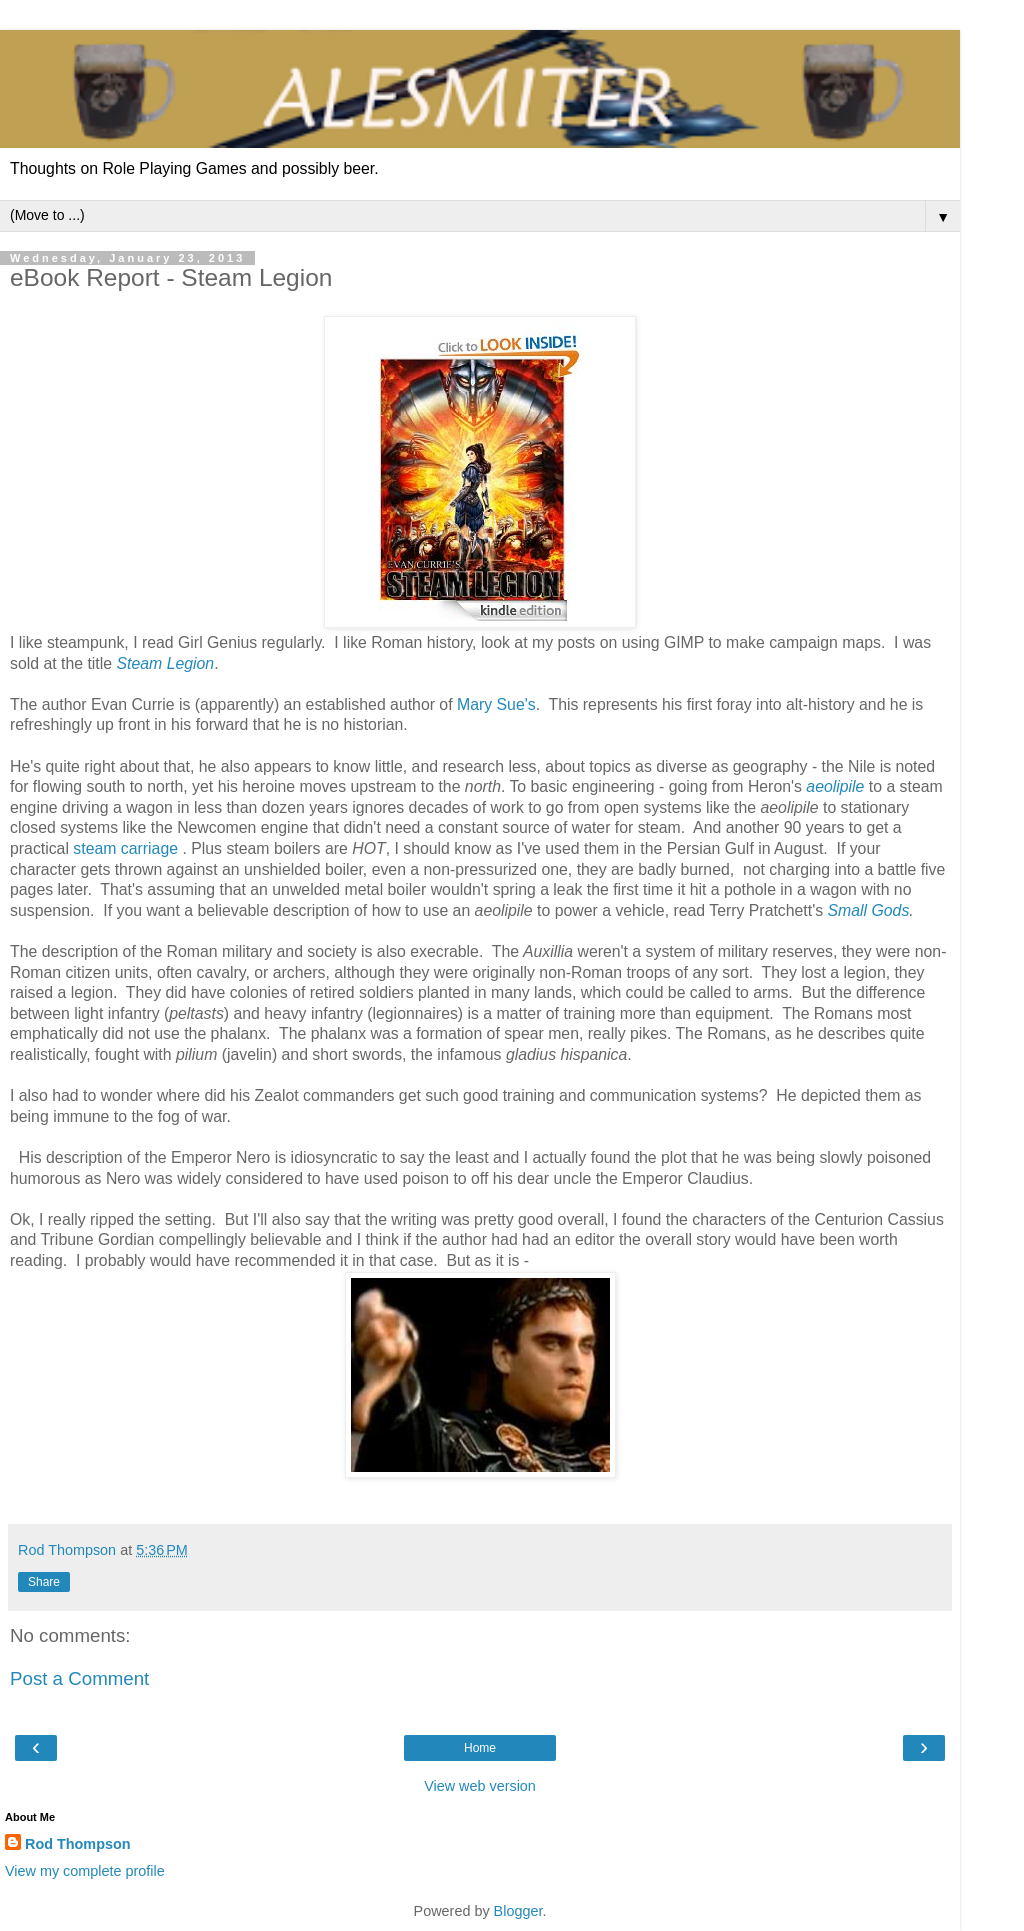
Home (480, 1748)
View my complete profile (85, 1871)
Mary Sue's (496, 704)
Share (44, 1582)
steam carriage (125, 848)
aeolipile (835, 786)
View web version (480, 1786)
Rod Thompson (78, 1844)
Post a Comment (79, 1678)
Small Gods (869, 910)
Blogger (518, 1911)
